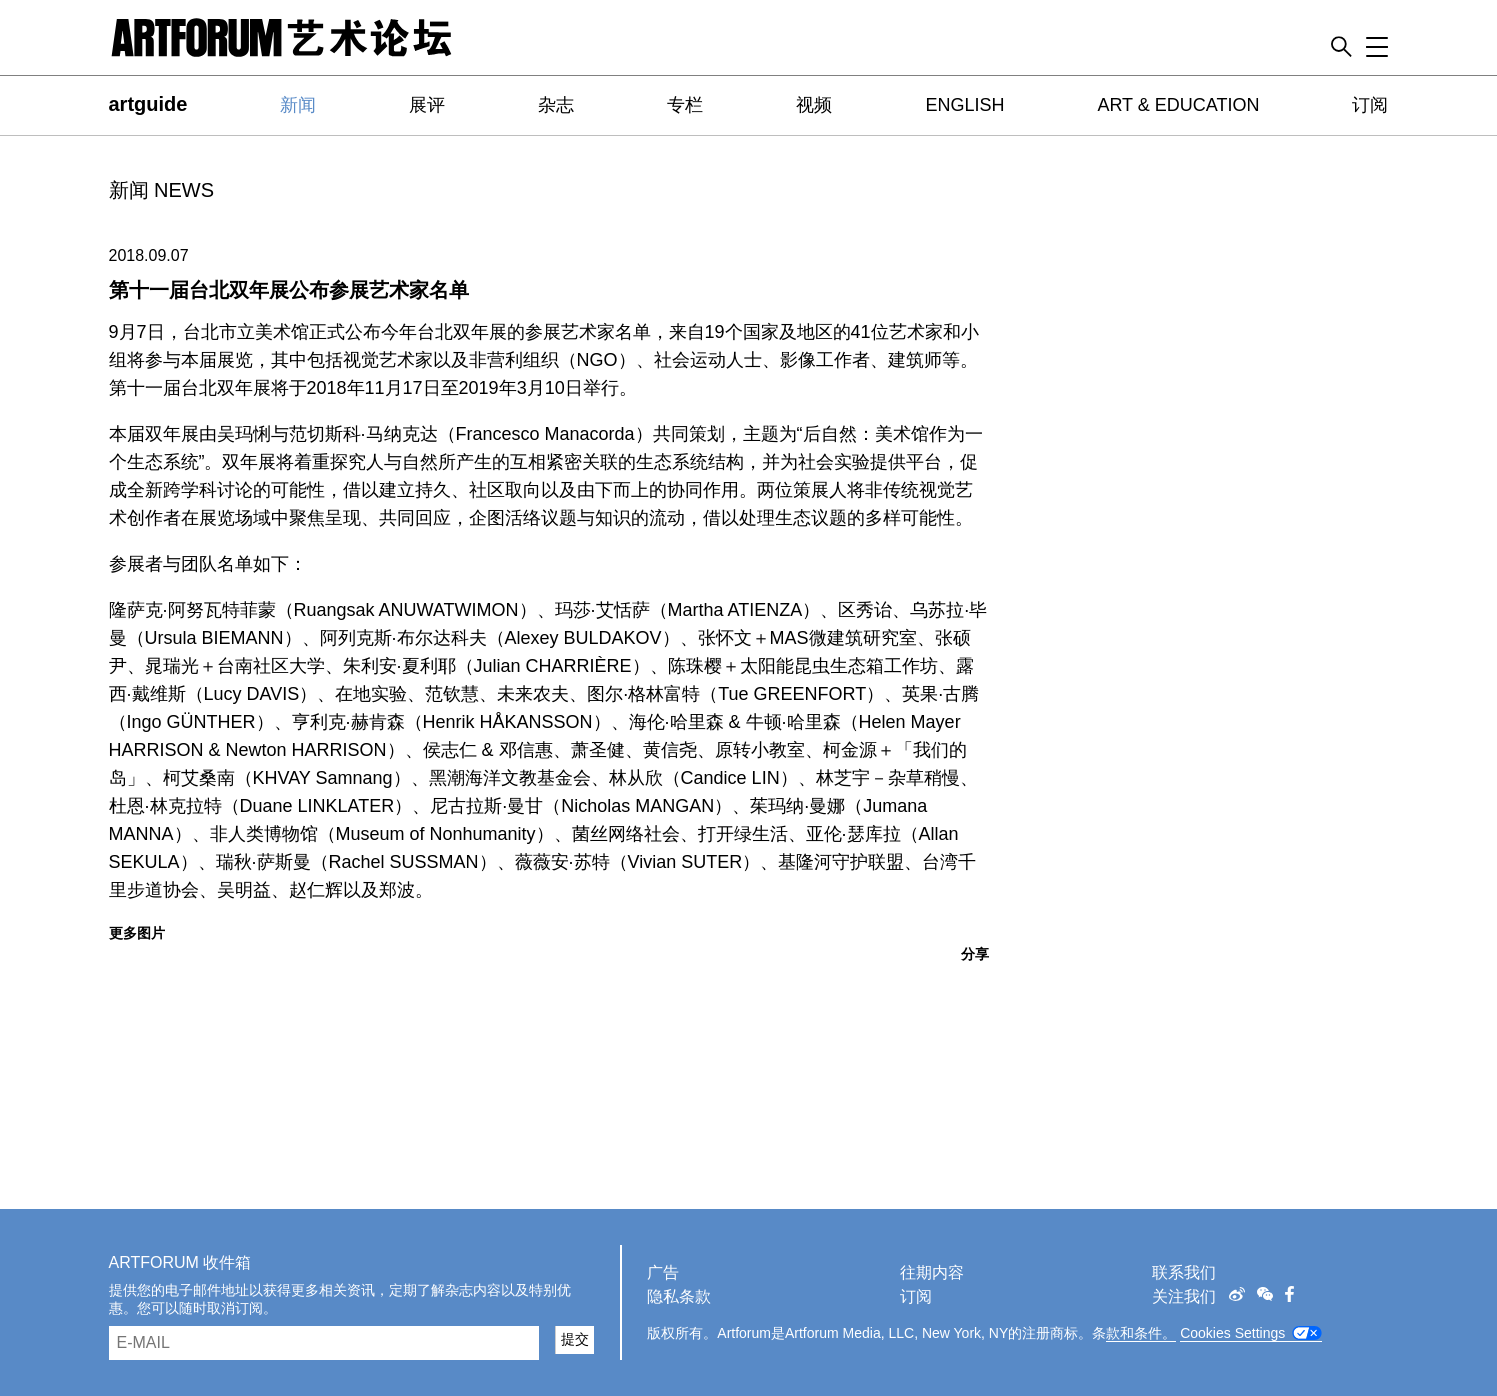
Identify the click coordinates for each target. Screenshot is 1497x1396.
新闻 (298, 105)
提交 (575, 1339)
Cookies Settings (1232, 1333)
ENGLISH (964, 105)
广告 (663, 1272)
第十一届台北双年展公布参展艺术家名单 (289, 290)
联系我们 (1184, 1272)
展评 (427, 105)
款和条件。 (1141, 1333)
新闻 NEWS (162, 190)
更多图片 (137, 933)
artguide (148, 104)
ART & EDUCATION (1178, 105)
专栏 (685, 105)
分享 (975, 954)
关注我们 (1184, 1296)
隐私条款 (679, 1296)
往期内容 (932, 1272)
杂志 (556, 105)
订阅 (1370, 105)
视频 (814, 105)
